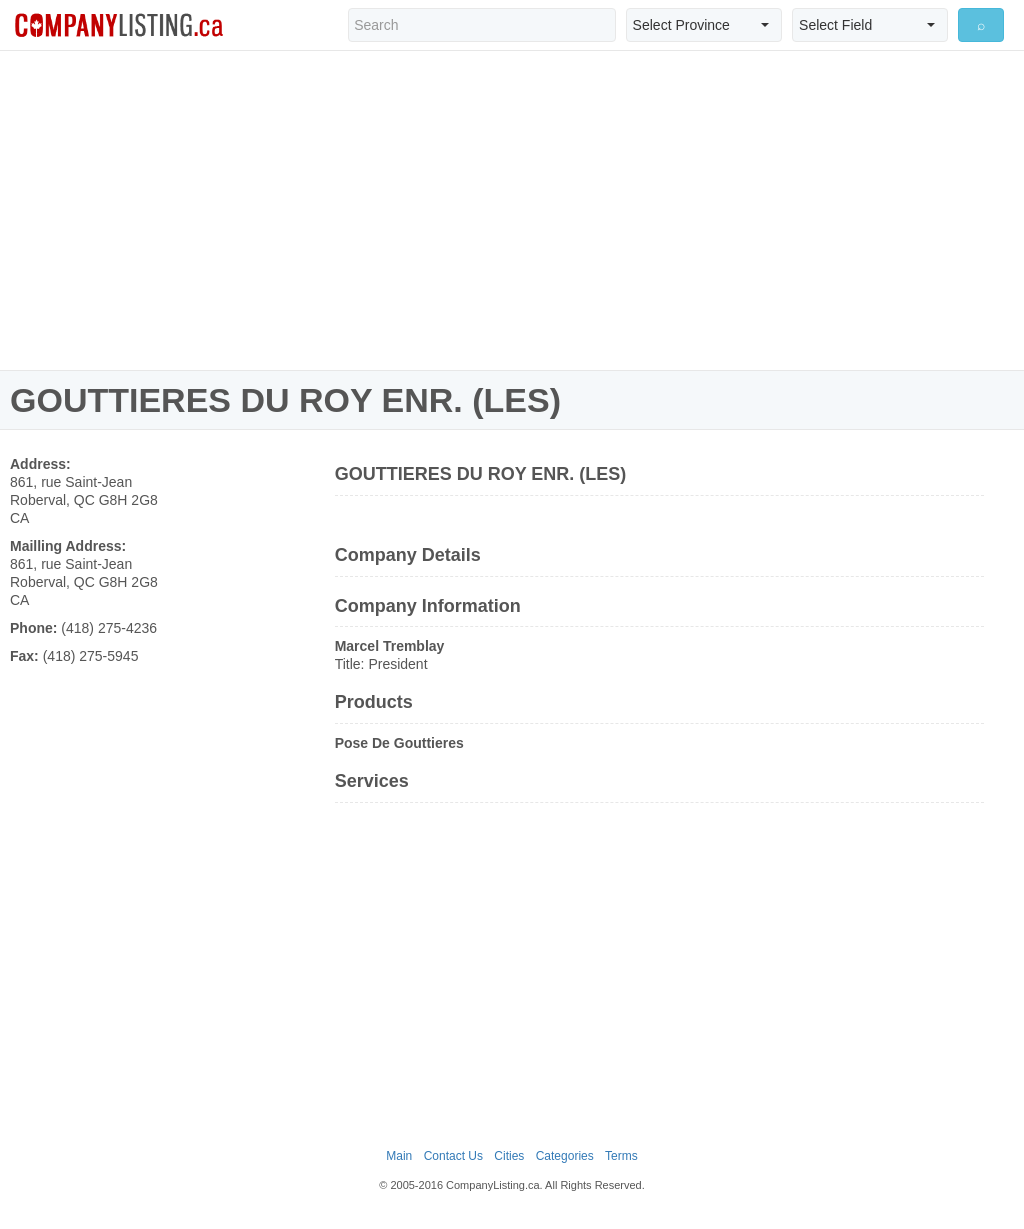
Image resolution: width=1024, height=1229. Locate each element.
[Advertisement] (512, 210)
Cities (509, 1156)
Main (399, 1156)
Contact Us (453, 1156)
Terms (621, 1156)
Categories (565, 1156)
